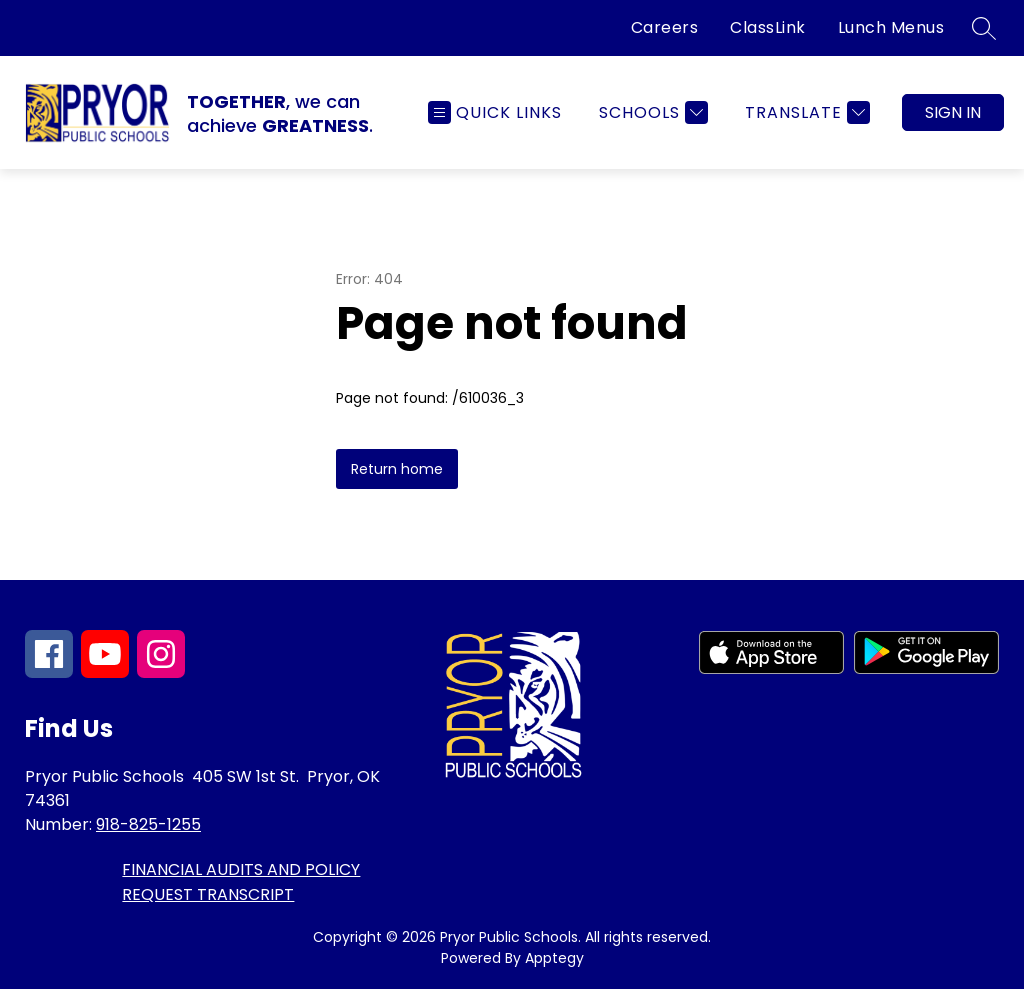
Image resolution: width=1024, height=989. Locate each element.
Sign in (953, 112)
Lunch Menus (891, 27)
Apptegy (554, 958)
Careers (665, 27)
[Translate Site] (805, 112)
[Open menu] (495, 112)
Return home (397, 469)
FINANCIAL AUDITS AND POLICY (241, 869)
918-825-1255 (148, 824)
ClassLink (768, 27)
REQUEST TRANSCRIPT (208, 894)
